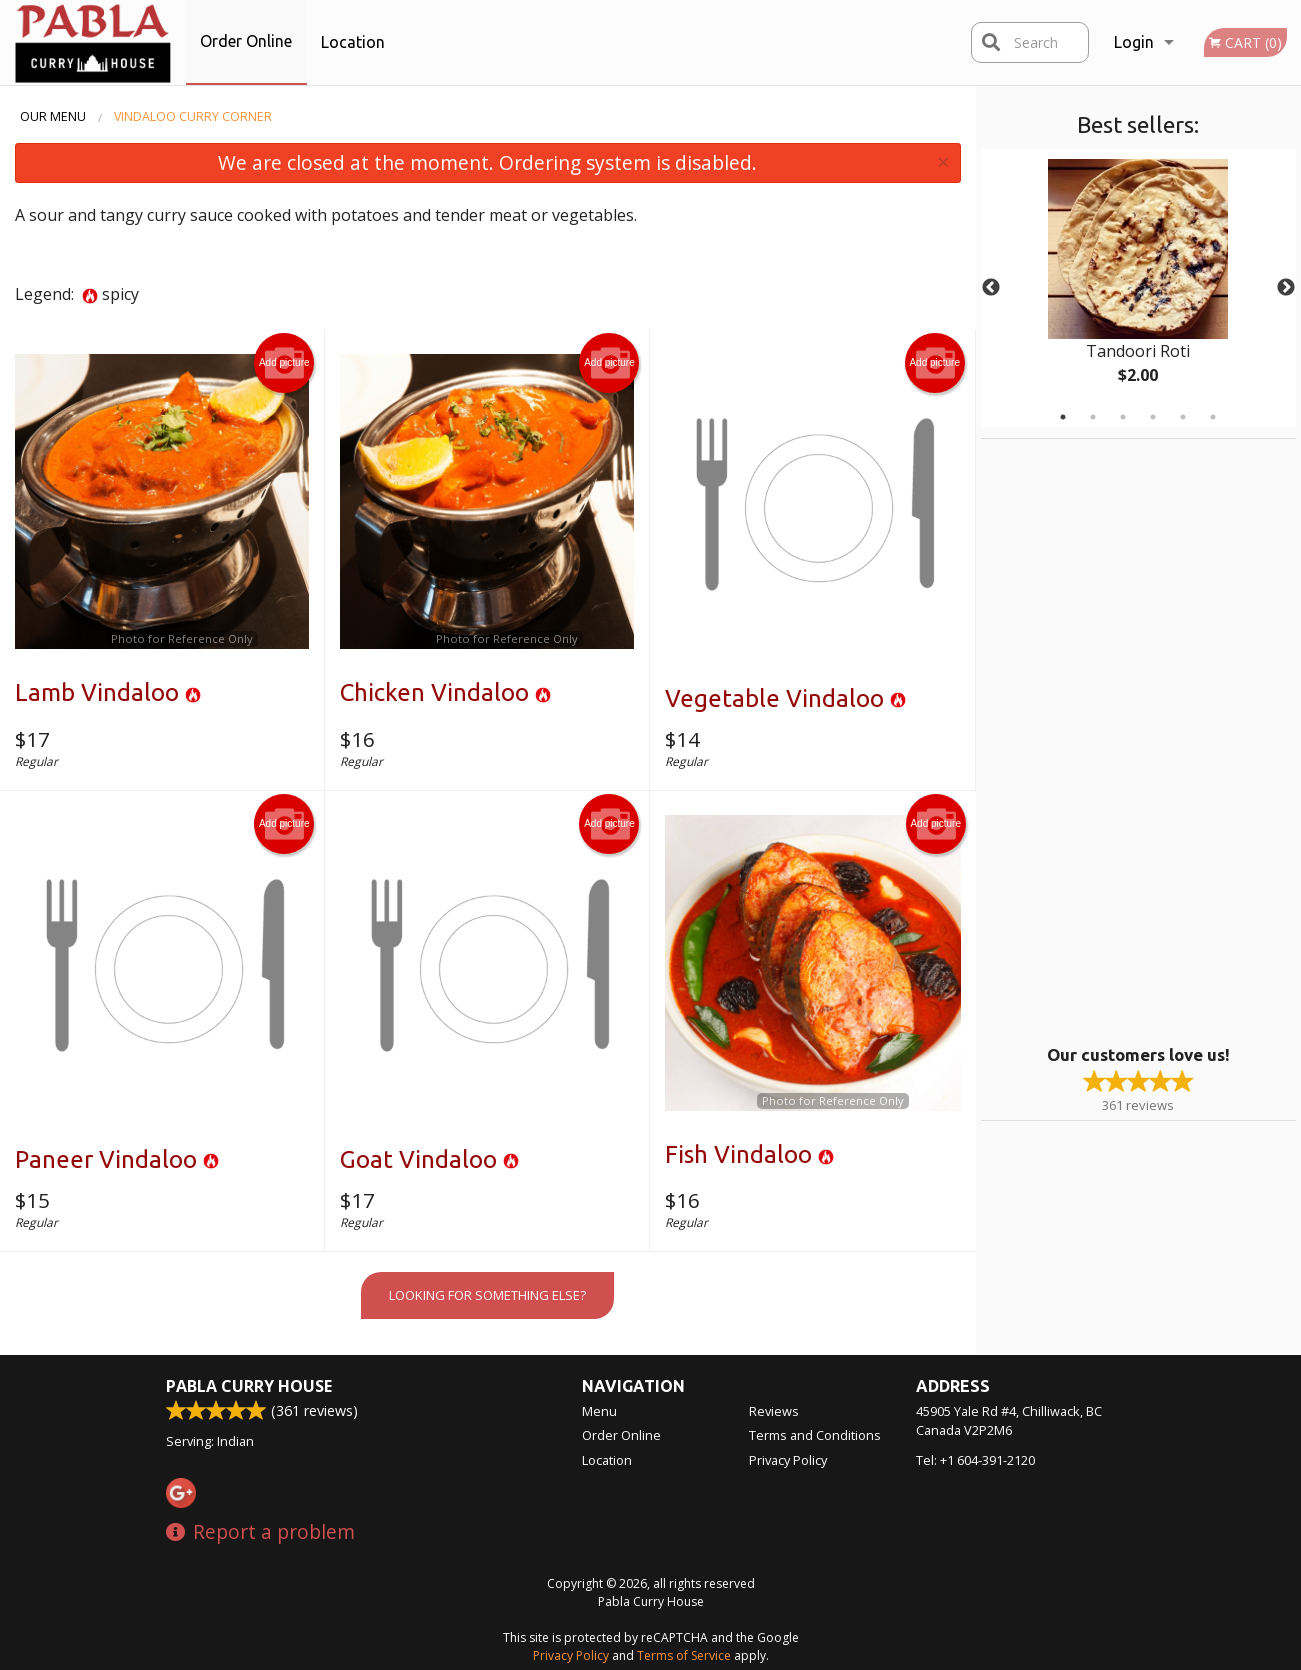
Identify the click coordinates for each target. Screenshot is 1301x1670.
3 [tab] (1123, 417)
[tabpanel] (1138, 288)
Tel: (975, 1460)
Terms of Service (684, 1655)
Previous (991, 288)
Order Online (246, 41)
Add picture (284, 363)
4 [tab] (1153, 417)
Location (353, 42)
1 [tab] (1063, 417)
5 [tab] (1183, 417)
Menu (599, 1411)
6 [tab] (1213, 417)
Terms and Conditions (815, 1435)
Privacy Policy (788, 1460)
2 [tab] (1093, 417)
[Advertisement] (1106, 739)
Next (1286, 288)
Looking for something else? (487, 1295)
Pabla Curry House (249, 1386)
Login (1134, 42)
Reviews (774, 1411)
